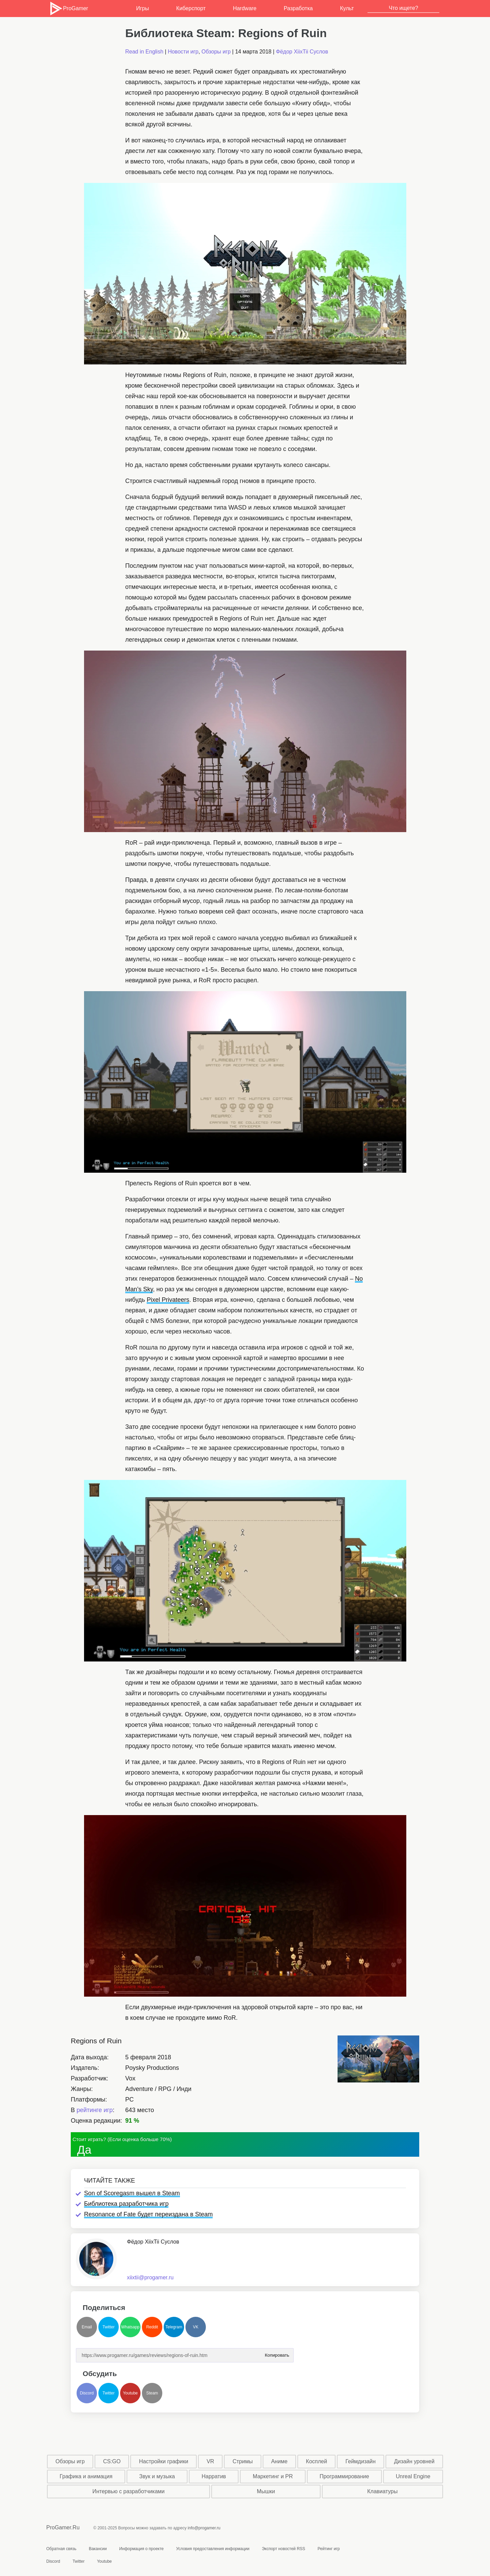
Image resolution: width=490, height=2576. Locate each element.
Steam (152, 2393)
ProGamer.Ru (63, 2527)
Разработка (298, 8)
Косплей (316, 2461)
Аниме (279, 2461)
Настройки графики (164, 2461)
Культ (347, 8)
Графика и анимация (86, 2476)
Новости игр (183, 51)
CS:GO (112, 2461)
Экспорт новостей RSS (283, 2548)
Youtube (130, 2393)
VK (195, 2327)
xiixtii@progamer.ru (150, 2277)
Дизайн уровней (414, 2461)
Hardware (244, 8)
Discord (87, 2393)
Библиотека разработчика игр (126, 2203)
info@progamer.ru (204, 2528)
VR (210, 2461)
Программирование (344, 2476)
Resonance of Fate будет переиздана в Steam (148, 2214)
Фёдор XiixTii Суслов (302, 51)
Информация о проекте (141, 2548)
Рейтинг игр (328, 2548)
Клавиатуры (382, 2491)
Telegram (173, 2327)
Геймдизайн (360, 2461)
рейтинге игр (95, 2110)
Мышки (266, 2491)
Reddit (152, 2327)
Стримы (242, 2461)
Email (87, 2327)
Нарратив (214, 2476)
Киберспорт (191, 8)
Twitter (108, 2327)
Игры (142, 8)
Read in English (144, 51)
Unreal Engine (413, 2476)
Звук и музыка (157, 2476)
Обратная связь (61, 2548)
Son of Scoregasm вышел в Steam (132, 2193)
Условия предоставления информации (212, 2548)
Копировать (277, 2353)
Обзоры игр (216, 51)
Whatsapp (130, 2327)
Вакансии (98, 2548)
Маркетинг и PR (273, 2476)
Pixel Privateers (168, 1299)
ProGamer (68, 8)
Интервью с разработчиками (128, 2491)
